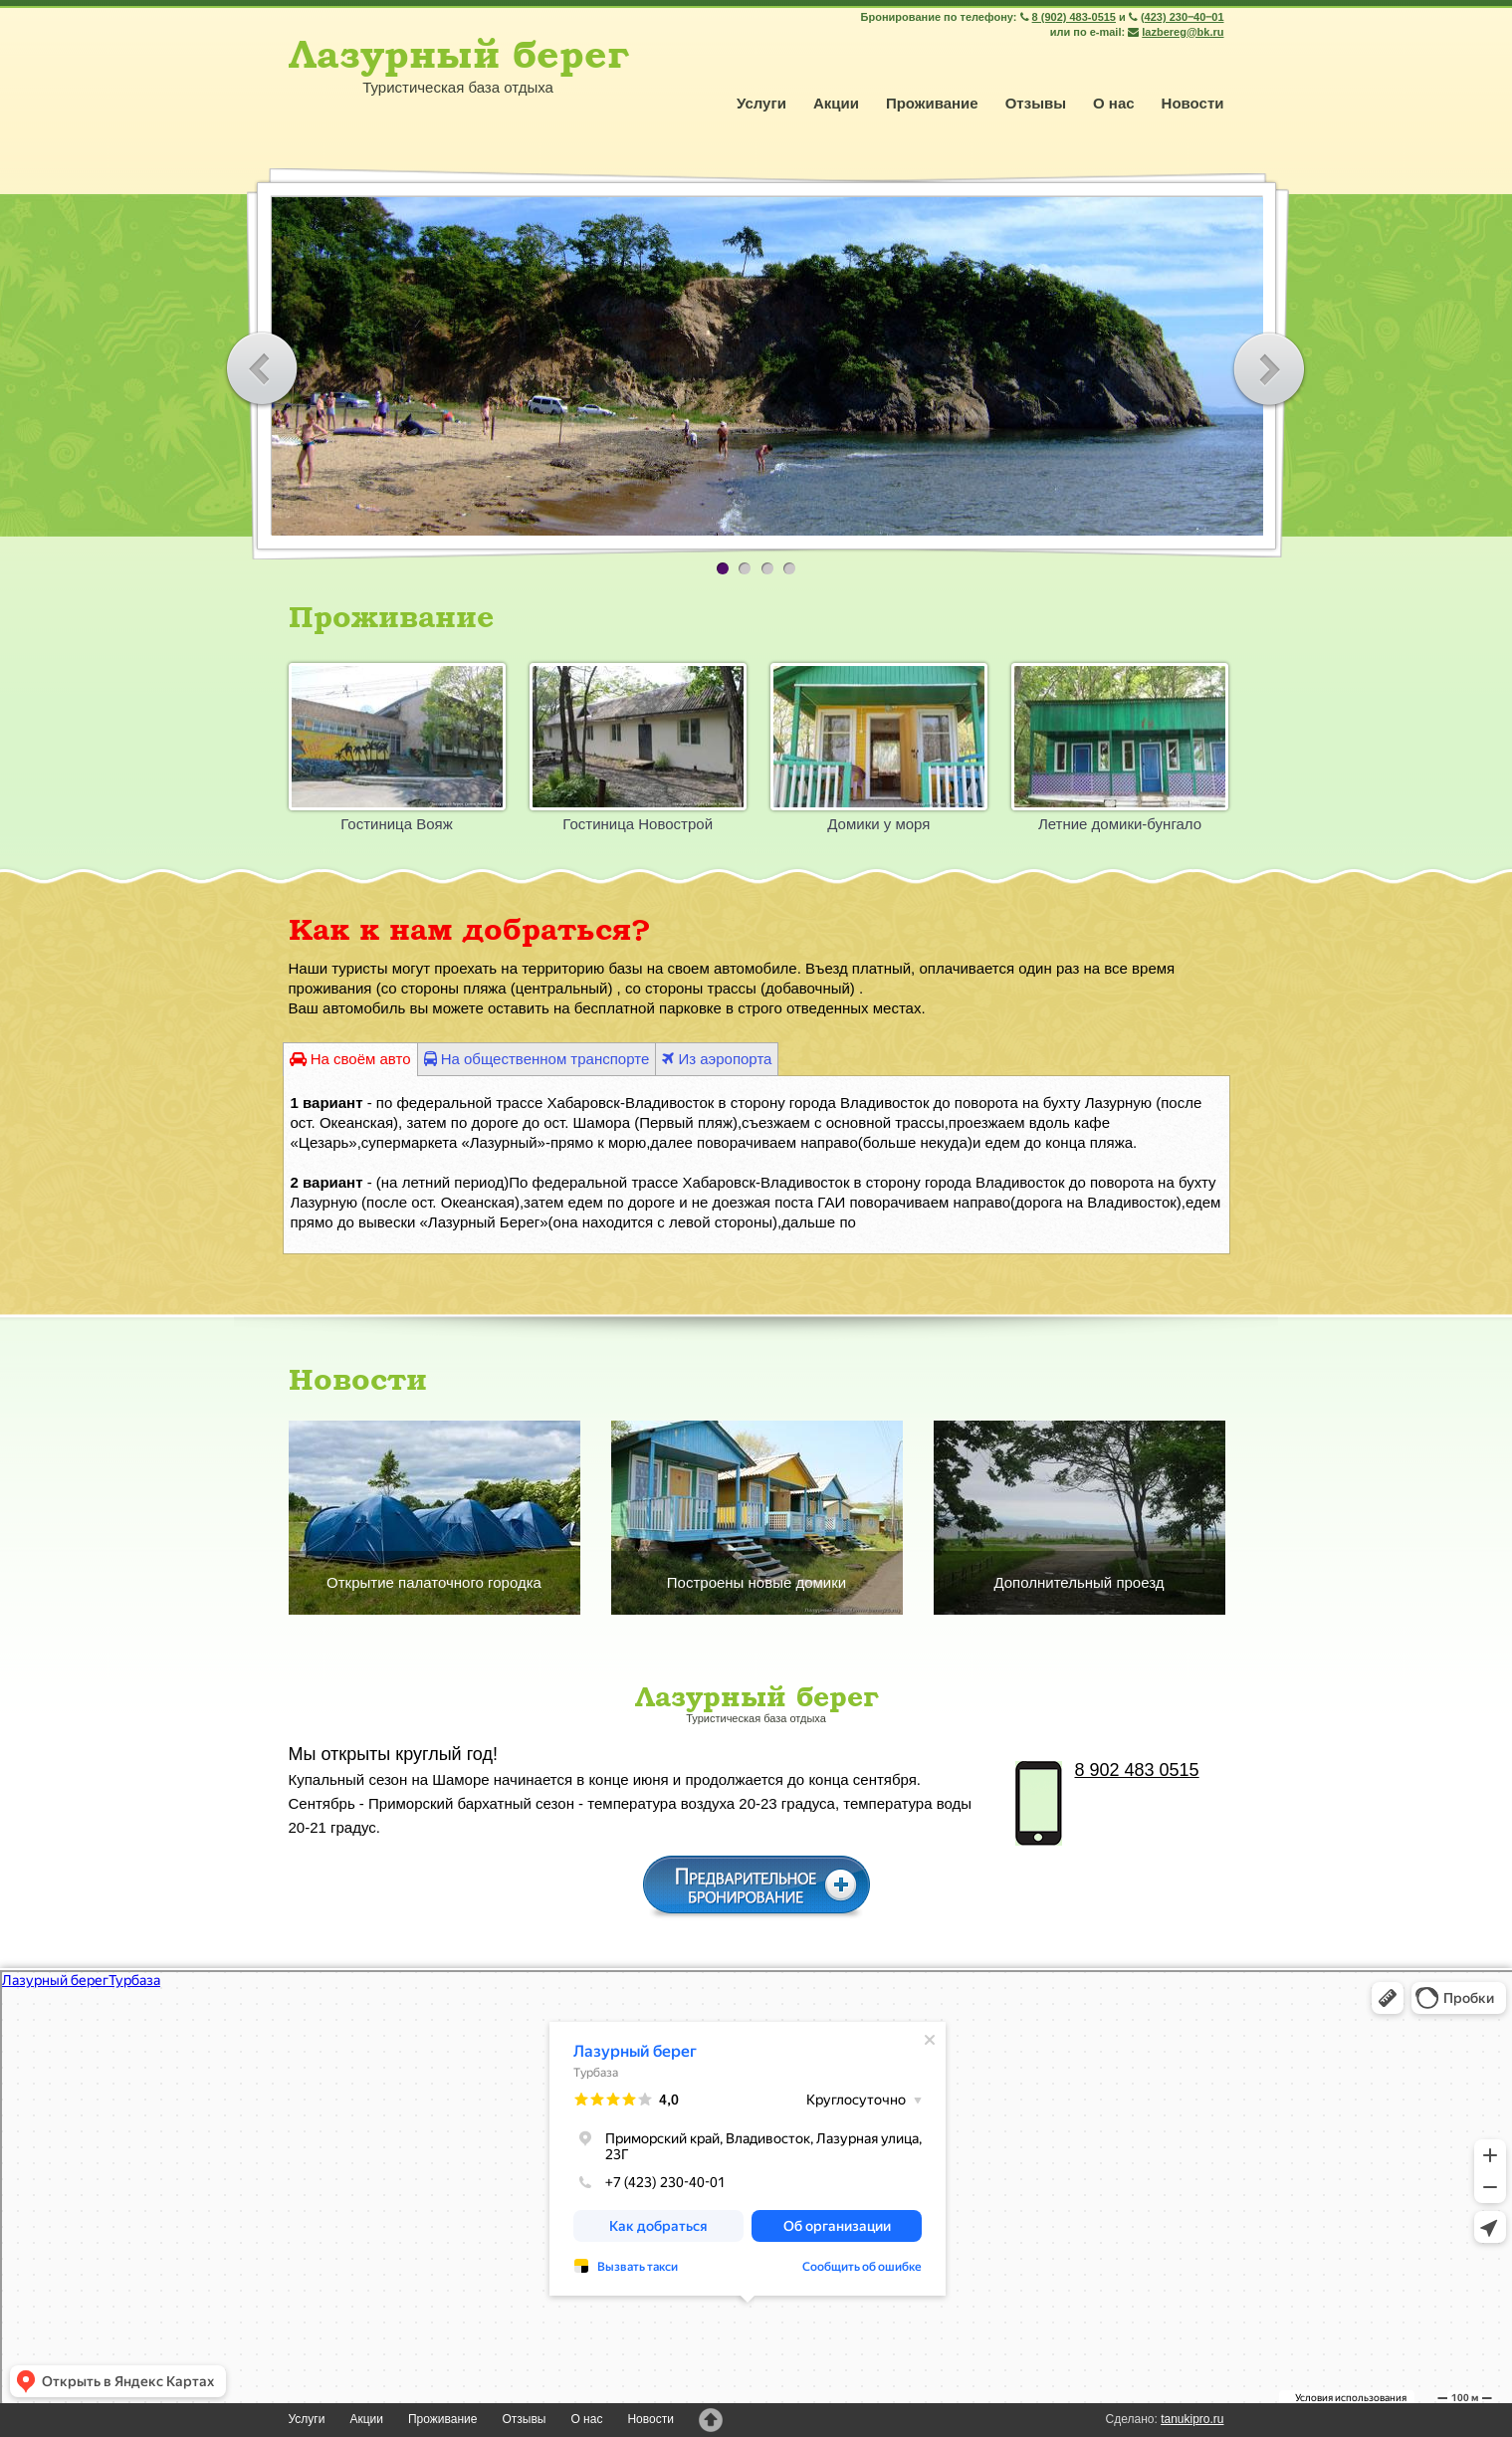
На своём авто (350, 1058)
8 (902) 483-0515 (1074, 17)
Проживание (932, 103)
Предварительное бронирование (756, 1888)
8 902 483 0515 (1137, 1770)
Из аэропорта (716, 1058)
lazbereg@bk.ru (1182, 32)
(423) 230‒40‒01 (1182, 17)
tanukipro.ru (1192, 2419)
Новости (1193, 103)
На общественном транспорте (537, 1058)
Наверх (711, 2420)
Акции (836, 103)
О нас (1114, 103)
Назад (262, 371)
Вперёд (1268, 371)
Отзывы (1035, 103)
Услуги (761, 103)
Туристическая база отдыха (458, 65)
